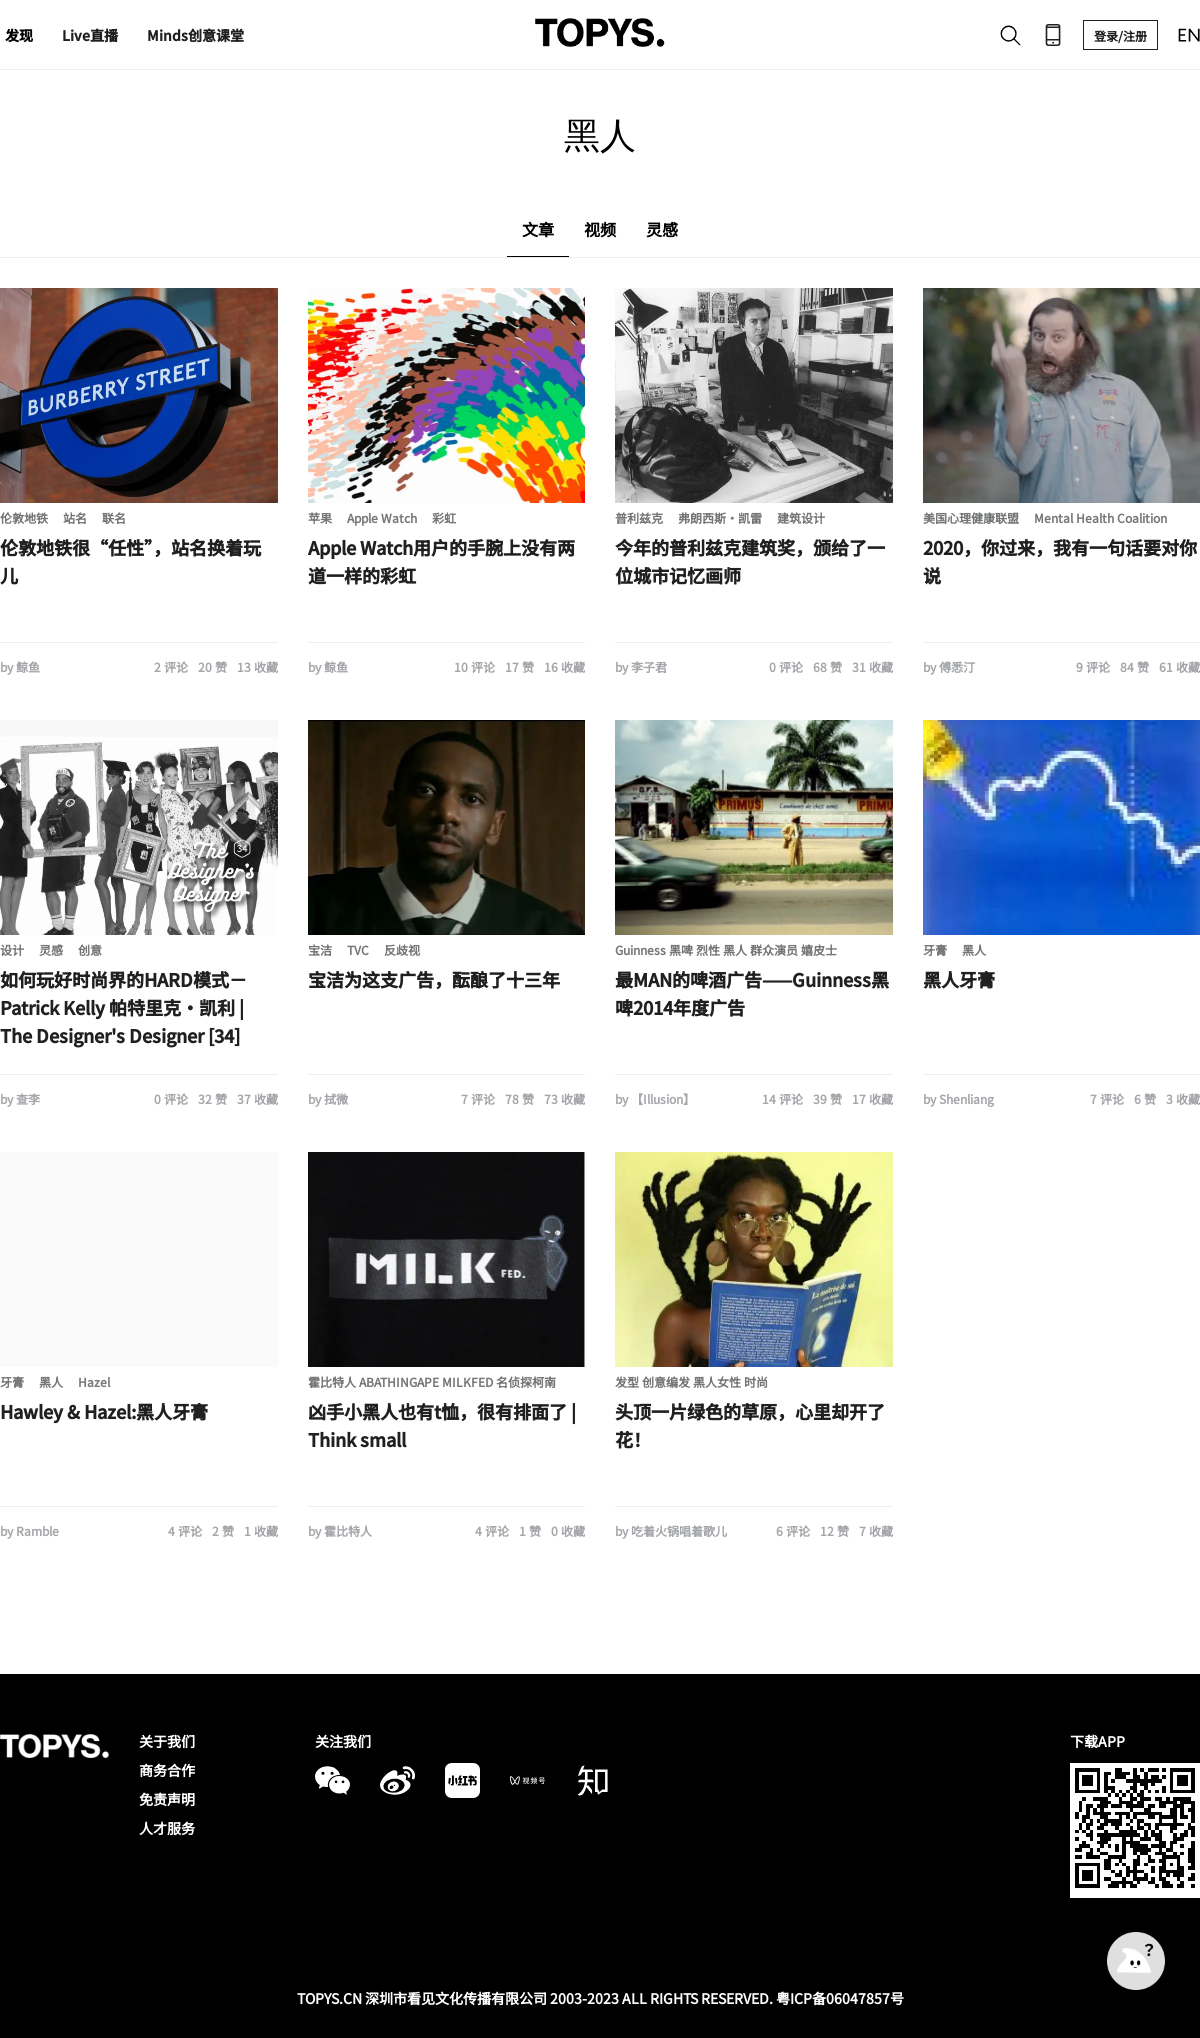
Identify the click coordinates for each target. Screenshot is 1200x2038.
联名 (114, 517)
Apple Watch (382, 517)
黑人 (974, 949)
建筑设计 (801, 517)
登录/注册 (1120, 35)
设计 (12, 949)
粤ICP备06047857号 (840, 1998)
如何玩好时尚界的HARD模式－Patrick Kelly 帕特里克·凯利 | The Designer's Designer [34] (123, 1007)
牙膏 (935, 949)
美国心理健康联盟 (971, 517)
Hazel (94, 1381)
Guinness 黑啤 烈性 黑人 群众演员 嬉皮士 (726, 949)
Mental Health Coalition (1100, 517)
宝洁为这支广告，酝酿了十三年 (434, 979)
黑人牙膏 (959, 979)
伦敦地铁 (24, 517)
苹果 (320, 517)
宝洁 (320, 949)
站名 (75, 517)
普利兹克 (639, 517)
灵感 (51, 949)
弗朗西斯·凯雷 (720, 517)
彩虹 (444, 517)
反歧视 (402, 949)
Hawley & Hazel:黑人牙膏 (104, 1411)
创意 (90, 949)
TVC (358, 949)
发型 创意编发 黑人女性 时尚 (691, 1381)
